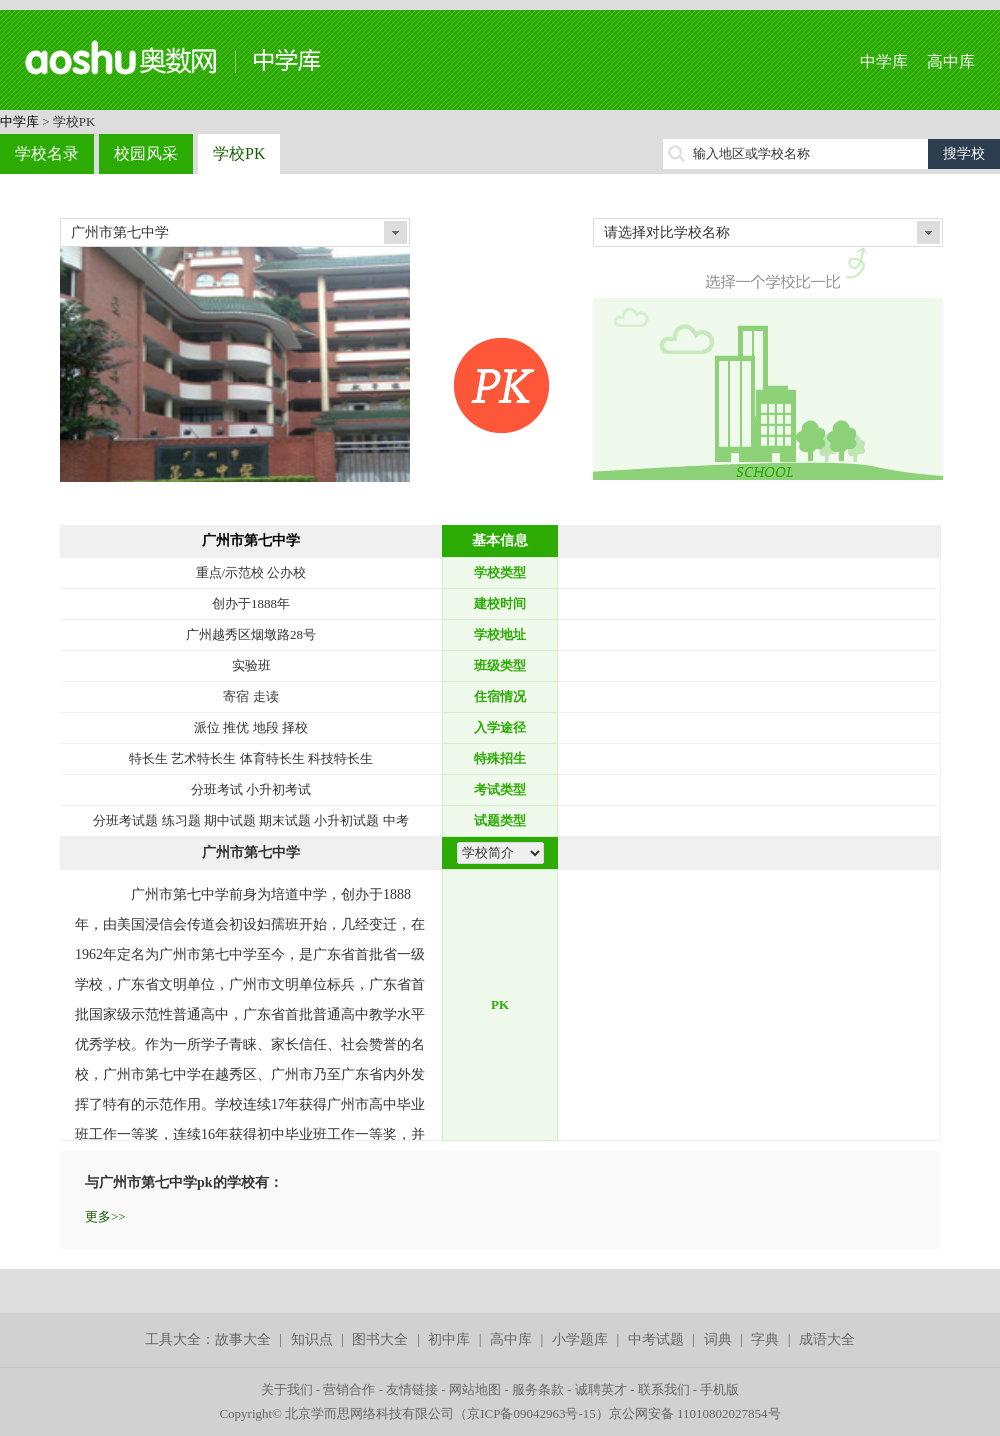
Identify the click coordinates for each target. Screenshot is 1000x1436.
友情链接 (412, 1389)
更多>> (105, 1216)
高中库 (951, 61)
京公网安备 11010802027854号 (695, 1413)
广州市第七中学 (251, 540)
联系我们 (664, 1389)
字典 (765, 1339)
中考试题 (656, 1339)
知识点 (312, 1339)
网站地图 (475, 1389)
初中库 (449, 1339)
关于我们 (287, 1389)
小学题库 (580, 1339)
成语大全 (827, 1339)
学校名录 (47, 153)
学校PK (239, 153)
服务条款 (538, 1389)
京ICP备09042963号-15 (531, 1413)
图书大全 (380, 1339)
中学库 (884, 61)
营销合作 (349, 1389)
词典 (718, 1339)
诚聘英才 (601, 1389)
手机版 (719, 1389)
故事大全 (243, 1339)
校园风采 (146, 153)
